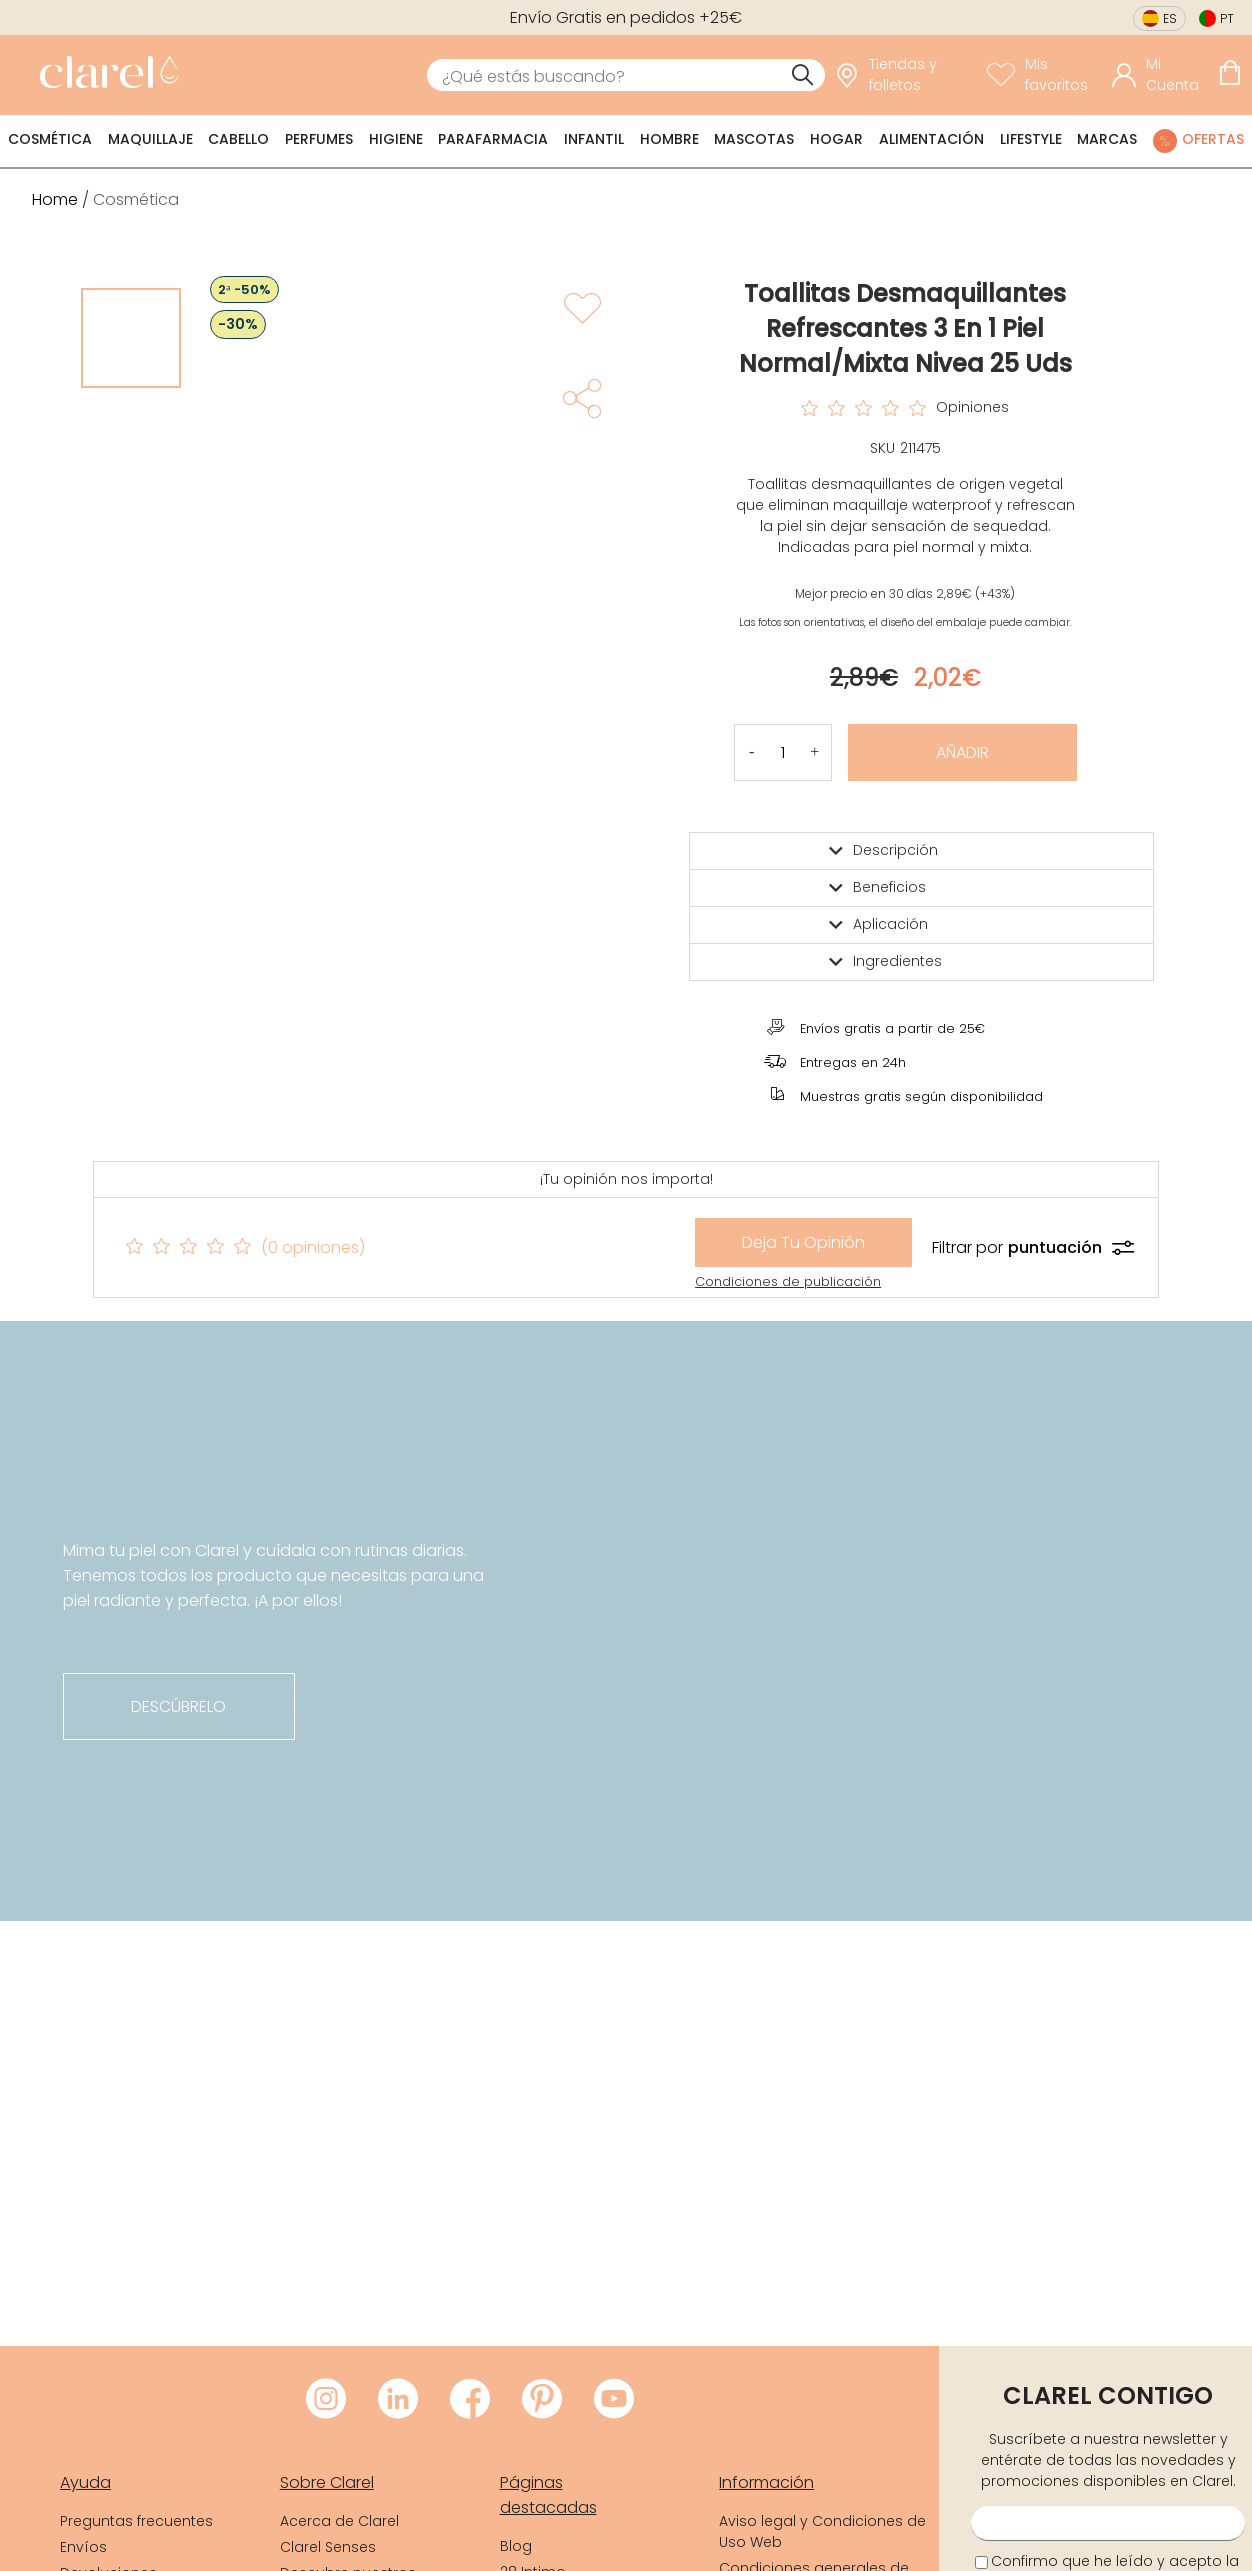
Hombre (669, 139)
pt (1227, 18)
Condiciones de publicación (788, 1281)
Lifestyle (1031, 139)
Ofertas (1213, 139)
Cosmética (50, 139)
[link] (104, 75)
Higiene (396, 139)
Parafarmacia (493, 139)
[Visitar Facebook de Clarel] (470, 2400)
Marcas (1107, 139)
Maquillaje (150, 139)
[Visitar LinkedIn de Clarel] (398, 2400)
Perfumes (319, 139)
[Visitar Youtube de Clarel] (614, 2400)
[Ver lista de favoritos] (1044, 75)
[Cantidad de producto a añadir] (783, 752)
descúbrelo (178, 1706)
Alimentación (931, 139)
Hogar (836, 139)
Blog (516, 2546)
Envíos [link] (83, 2547)
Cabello (238, 139)
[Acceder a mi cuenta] (1160, 75)
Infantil (594, 139)
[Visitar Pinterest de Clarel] (542, 2400)
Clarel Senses (328, 2547)
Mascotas (754, 139)
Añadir (962, 752)
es (1170, 18)
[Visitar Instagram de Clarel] (326, 2400)
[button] (814, 752)
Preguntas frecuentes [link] (136, 2521)
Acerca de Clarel (339, 2521)
